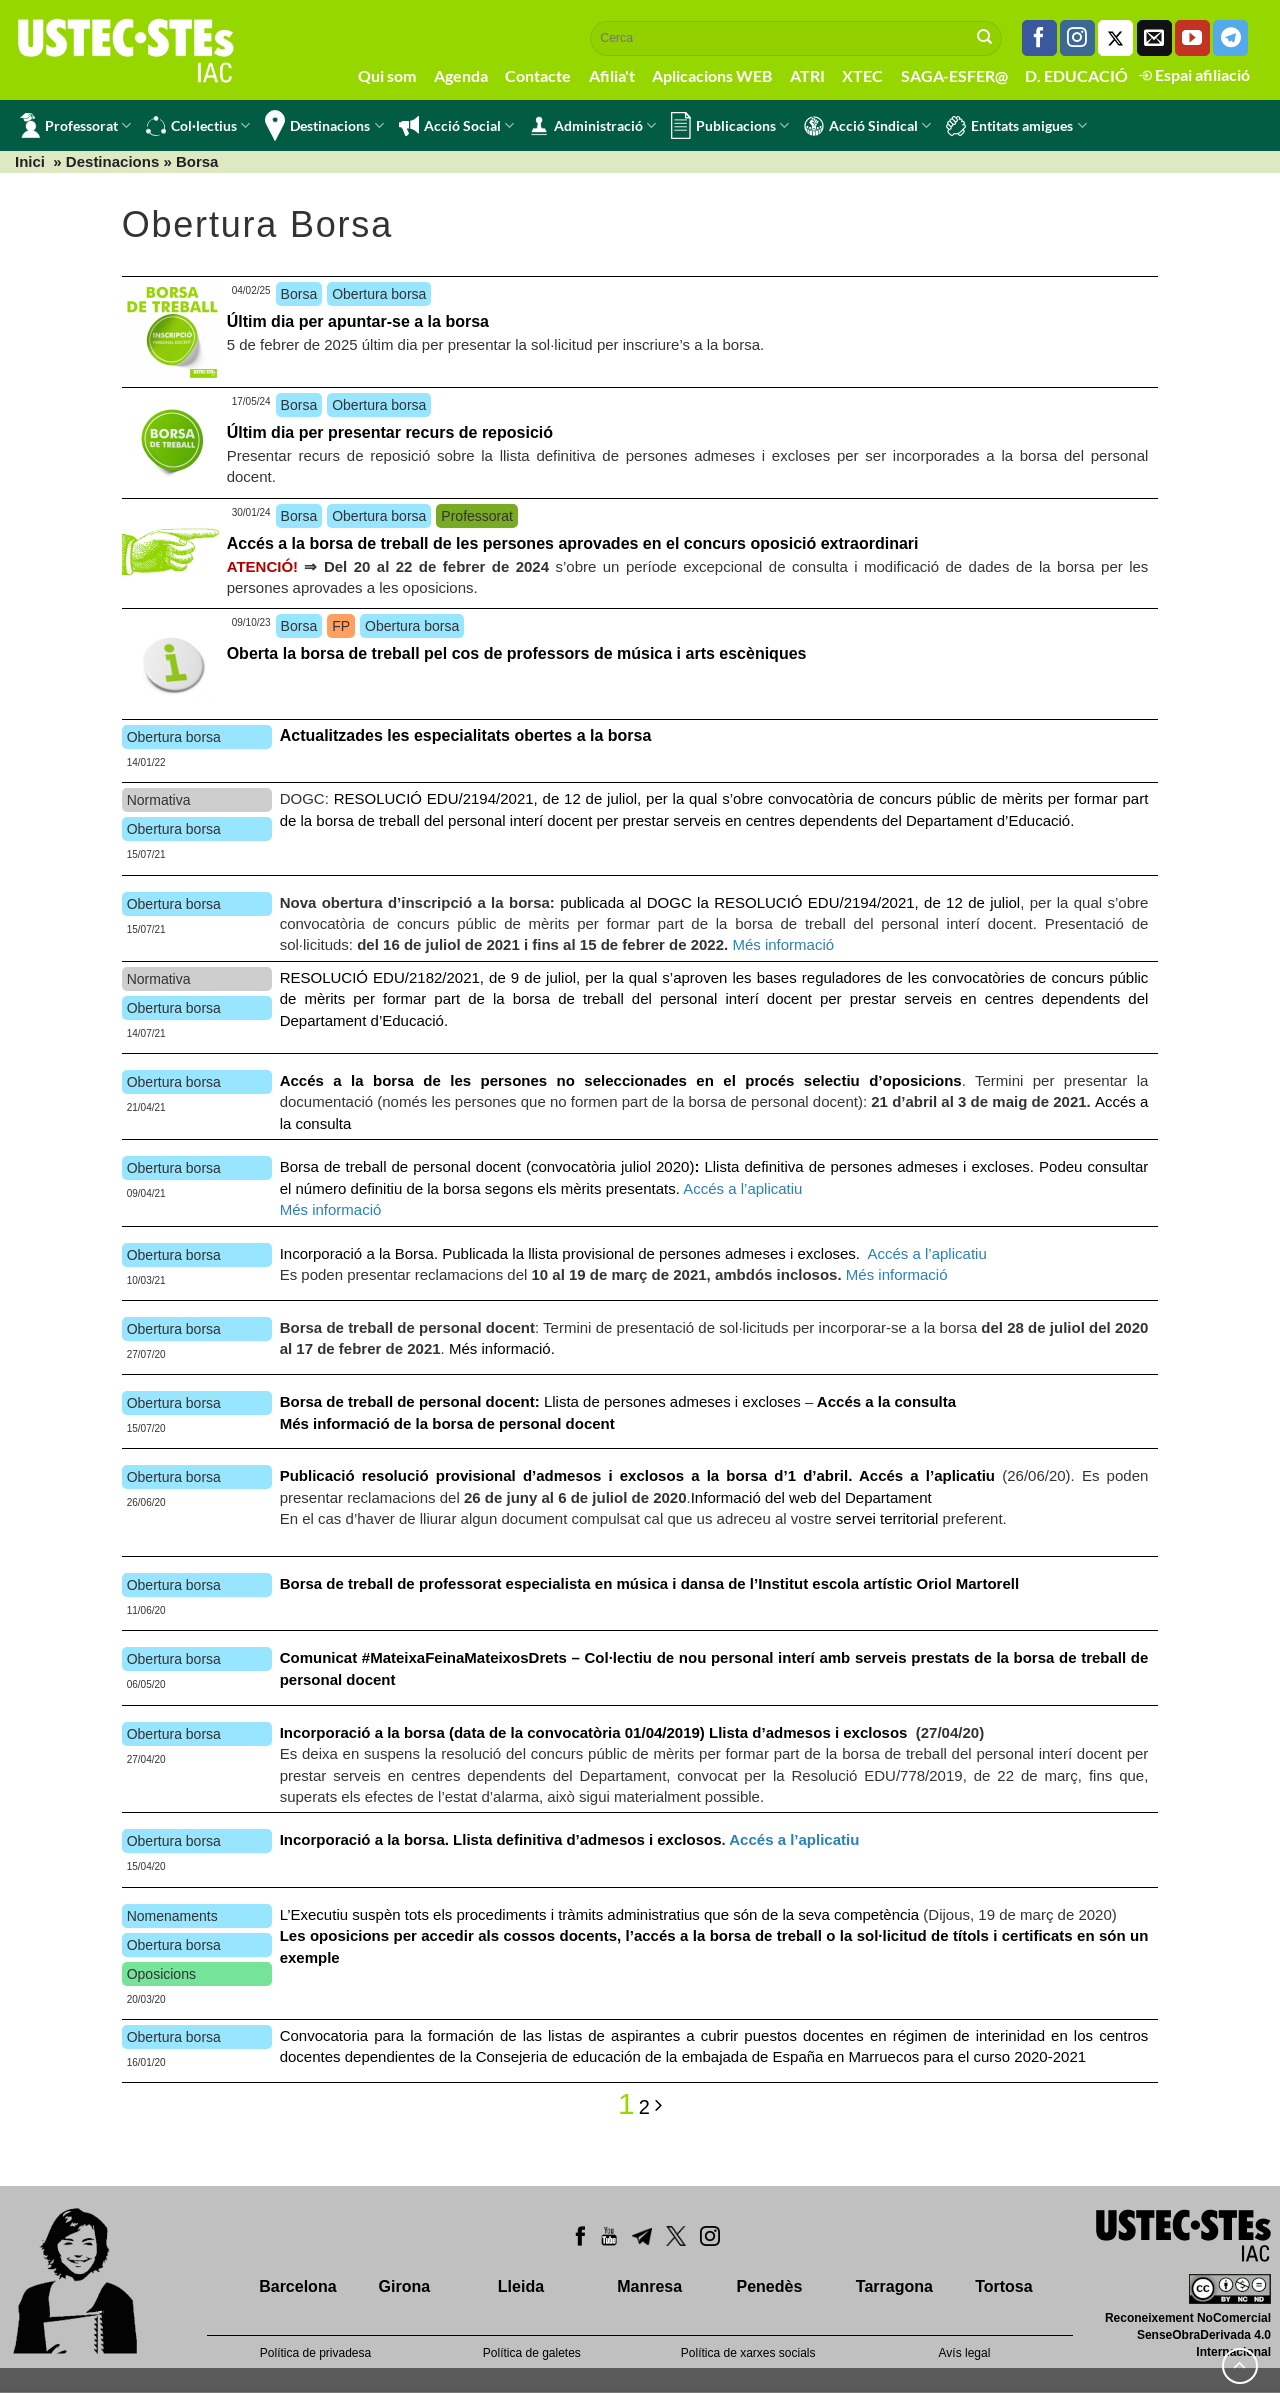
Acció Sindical (867, 126)
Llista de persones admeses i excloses (672, 1401)
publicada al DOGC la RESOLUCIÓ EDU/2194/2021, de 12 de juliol (790, 902)
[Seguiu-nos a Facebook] (1039, 38)
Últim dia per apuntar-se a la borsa (358, 321)
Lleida (521, 2286)
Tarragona (894, 2286)
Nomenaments (172, 1916)
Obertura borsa (379, 294)
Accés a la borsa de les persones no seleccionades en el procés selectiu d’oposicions (621, 1080)
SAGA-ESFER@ (954, 75)
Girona (405, 2286)
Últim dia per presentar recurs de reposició (390, 432)
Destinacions (324, 125)
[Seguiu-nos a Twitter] (1115, 38)
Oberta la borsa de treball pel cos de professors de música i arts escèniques (517, 653)
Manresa (649, 2286)
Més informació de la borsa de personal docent (447, 1423)
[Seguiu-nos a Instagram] (1077, 38)
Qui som (387, 75)
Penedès (770, 2286)
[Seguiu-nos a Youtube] (1192, 38)
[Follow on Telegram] (1230, 38)
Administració (592, 126)
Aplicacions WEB (712, 75)
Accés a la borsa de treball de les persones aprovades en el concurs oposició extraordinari (573, 543)
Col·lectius (198, 126)
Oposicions (161, 1974)
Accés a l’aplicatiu (927, 1475)
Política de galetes (532, 2353)
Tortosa (1003, 2286)
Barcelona (297, 2286)
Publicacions (730, 125)
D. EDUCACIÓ (1076, 75)
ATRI (807, 75)
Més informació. (502, 1348)
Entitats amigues (1016, 126)
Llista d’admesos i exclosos (808, 1732)
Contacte (538, 75)
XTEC (862, 75)
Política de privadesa (315, 2353)
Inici (30, 161)
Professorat (75, 125)
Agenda (461, 75)
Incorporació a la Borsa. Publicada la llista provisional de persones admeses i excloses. (572, 1253)
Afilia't (612, 75)
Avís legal (965, 2353)
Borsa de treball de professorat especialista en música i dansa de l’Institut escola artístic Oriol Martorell (649, 1583)
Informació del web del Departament (811, 1497)
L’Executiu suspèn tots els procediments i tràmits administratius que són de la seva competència (602, 1914)
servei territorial (887, 1518)
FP (341, 626)
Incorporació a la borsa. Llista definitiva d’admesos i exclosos (501, 1839)
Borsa (197, 161)
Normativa (159, 800)
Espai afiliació (1194, 74)
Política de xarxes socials (748, 2353)
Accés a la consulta (886, 1401)
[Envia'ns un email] (1154, 38)
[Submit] (985, 38)
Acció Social (456, 126)
